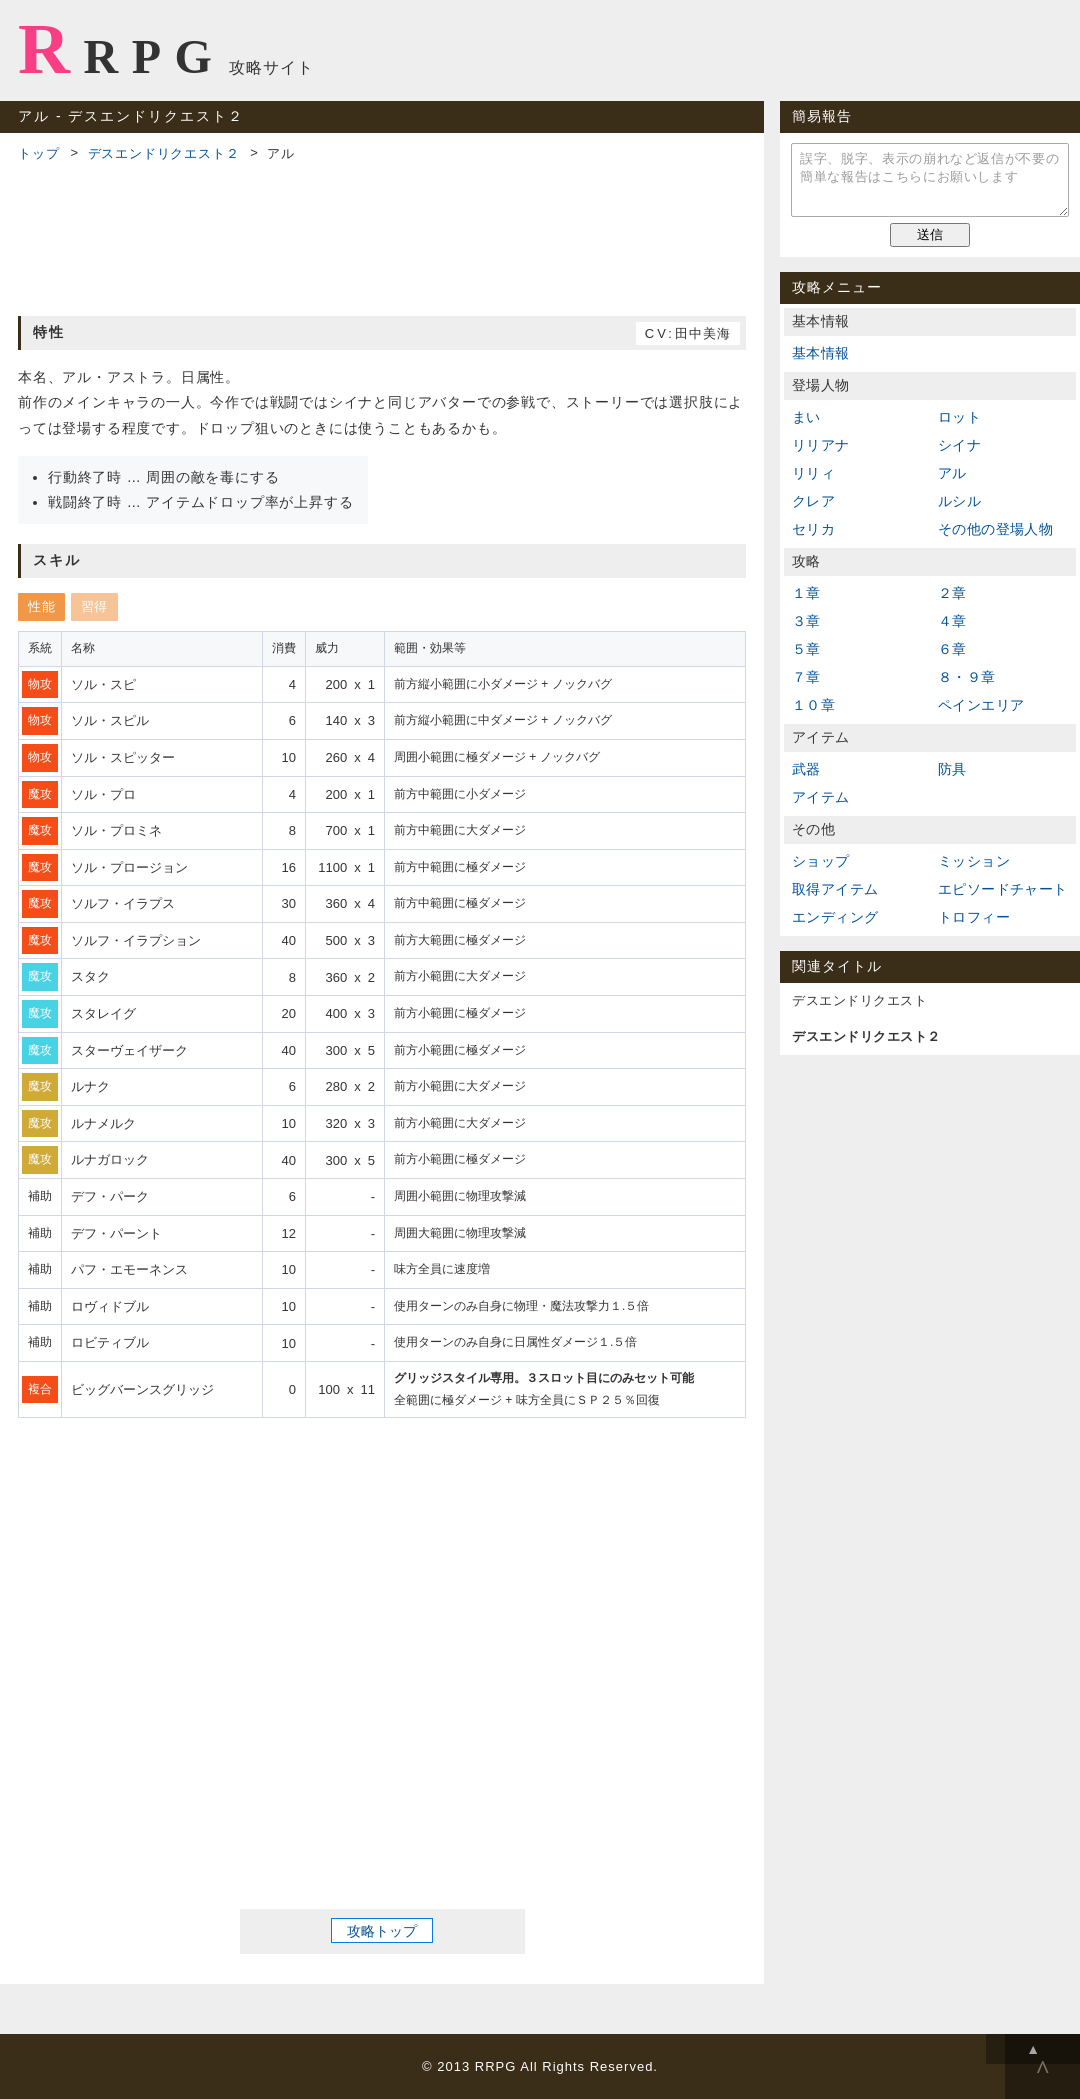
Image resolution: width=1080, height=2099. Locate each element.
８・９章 (967, 677)
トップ (38, 153)
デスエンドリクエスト (859, 1000)
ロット (959, 417)
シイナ (959, 445)
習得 (94, 606)
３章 (806, 621)
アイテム (821, 797)
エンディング (835, 917)
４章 (952, 621)
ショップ (821, 861)
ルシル (959, 501)
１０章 (813, 705)
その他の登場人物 (995, 529)
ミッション (974, 861)
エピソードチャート (1003, 889)
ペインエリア (981, 705)
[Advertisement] (382, 236)
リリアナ (821, 445)
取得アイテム (835, 889)
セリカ (813, 529)
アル (952, 473)
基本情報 (821, 353)
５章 (806, 649)
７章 (806, 677)
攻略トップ (382, 1931)
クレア (813, 501)
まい (806, 417)
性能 (41, 606)
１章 (806, 593)
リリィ (813, 473)
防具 (952, 769)
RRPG (121, 49)
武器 (806, 769)
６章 (952, 649)
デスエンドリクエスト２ (164, 153)
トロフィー (974, 917)
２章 (952, 593)
